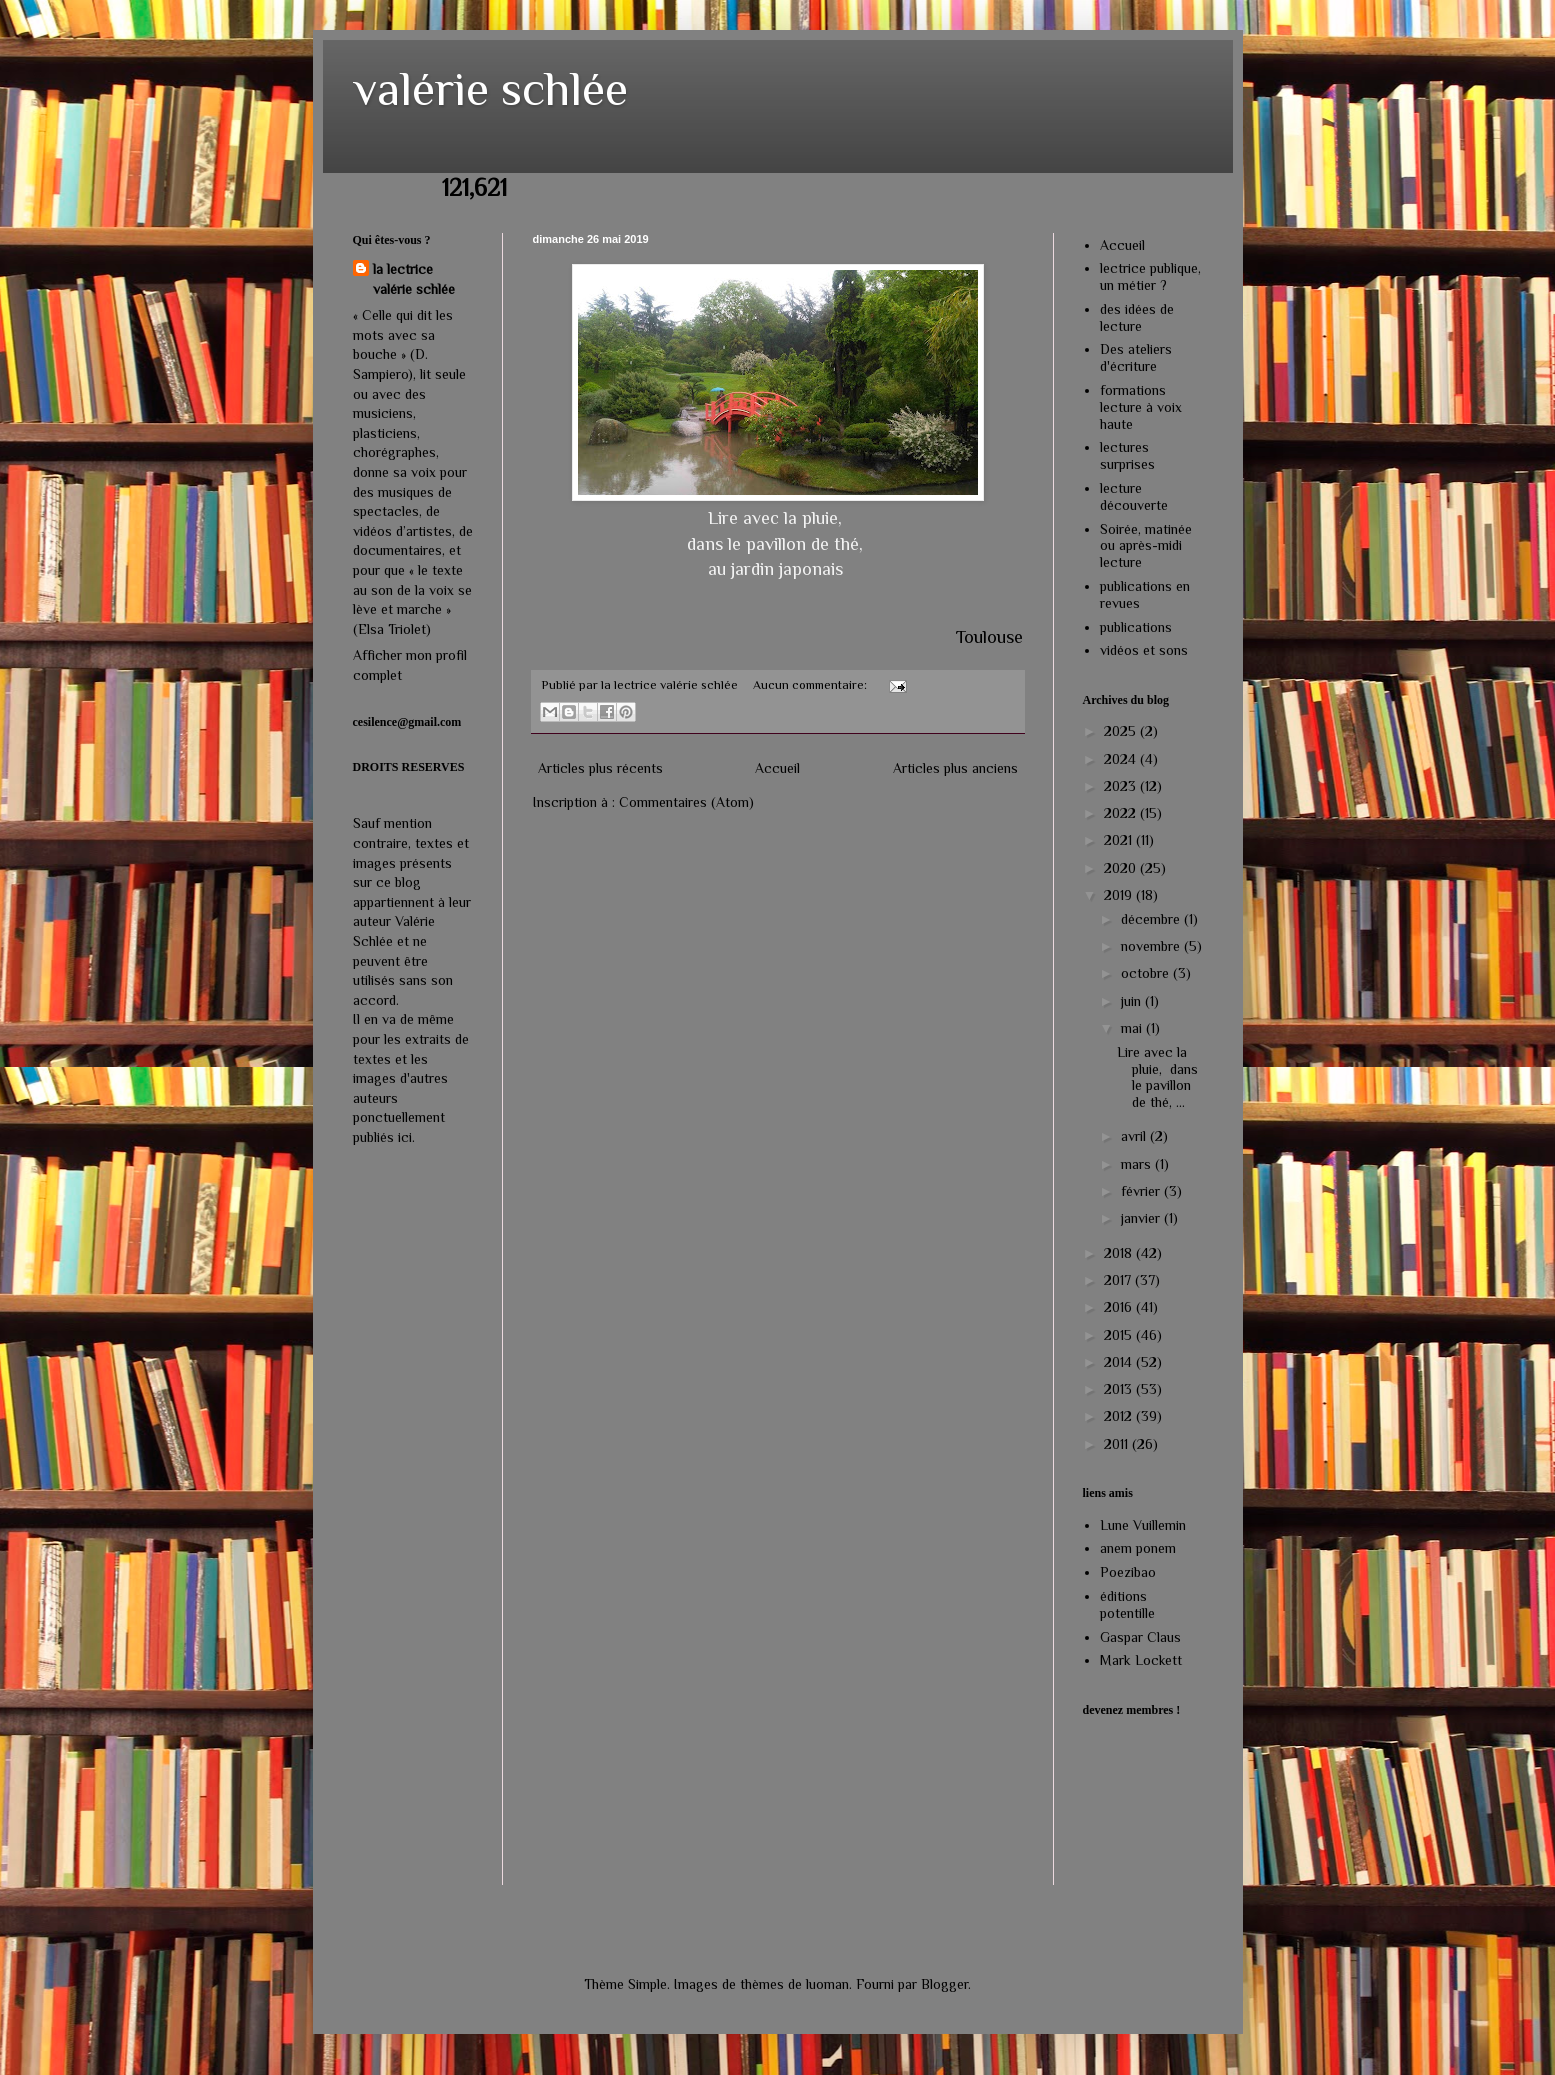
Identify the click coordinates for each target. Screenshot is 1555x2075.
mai (1133, 1028)
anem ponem (1138, 1548)
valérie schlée (490, 89)
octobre (1147, 973)
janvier (1142, 1218)
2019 (1120, 895)
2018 (1120, 1253)
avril (1135, 1136)
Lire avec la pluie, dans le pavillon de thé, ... (1157, 1077)
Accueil (777, 768)
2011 (1118, 1444)
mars (1138, 1164)
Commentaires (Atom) (686, 802)
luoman (827, 1984)
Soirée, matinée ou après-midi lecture (1146, 546)
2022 (1122, 813)
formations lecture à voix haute (1141, 407)
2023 (1122, 786)
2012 (1120, 1416)
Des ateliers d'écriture (1136, 357)
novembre (1152, 946)
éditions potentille (1127, 1604)
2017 (1119, 1280)
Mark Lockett (1141, 1660)
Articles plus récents (600, 768)
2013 (1120, 1389)
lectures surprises (1127, 455)
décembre (1152, 919)
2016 (1120, 1307)
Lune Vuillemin (1143, 1525)
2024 (1122, 759)
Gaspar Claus (1140, 1637)
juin (1133, 1001)
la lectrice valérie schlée (414, 279)
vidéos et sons (1144, 650)
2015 (1120, 1335)
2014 (1120, 1362)
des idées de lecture (1137, 317)
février (1142, 1191)
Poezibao (1128, 1572)
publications (1136, 627)
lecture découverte (1134, 496)
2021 (1120, 840)
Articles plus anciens (955, 768)
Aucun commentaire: (811, 685)
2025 (1122, 731)
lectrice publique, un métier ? (1150, 276)
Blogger (944, 1984)
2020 (1122, 868)
